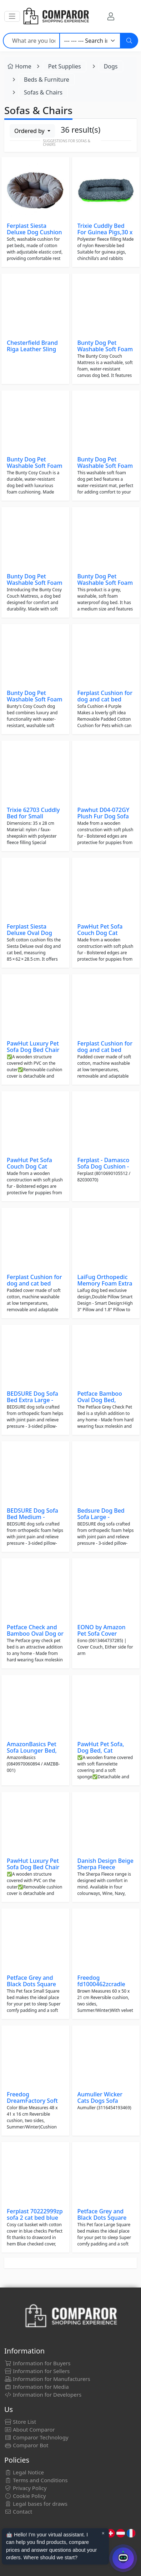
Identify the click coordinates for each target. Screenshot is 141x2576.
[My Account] (110, 16)
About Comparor (29, 2429)
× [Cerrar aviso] (103, 2533)
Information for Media (36, 2386)
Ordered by (30, 131)
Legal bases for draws (35, 2503)
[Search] (129, 40)
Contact (18, 2511)
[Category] (90, 40)
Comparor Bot (26, 2445)
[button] (12, 16)
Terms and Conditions (36, 2480)
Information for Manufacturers (47, 2378)
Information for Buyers (37, 2363)
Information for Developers (42, 2394)
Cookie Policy (25, 2495)
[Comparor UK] (55, 16)
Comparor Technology (36, 2437)
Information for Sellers (37, 2371)
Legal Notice (24, 2472)
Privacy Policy (25, 2487)
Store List (20, 2421)
